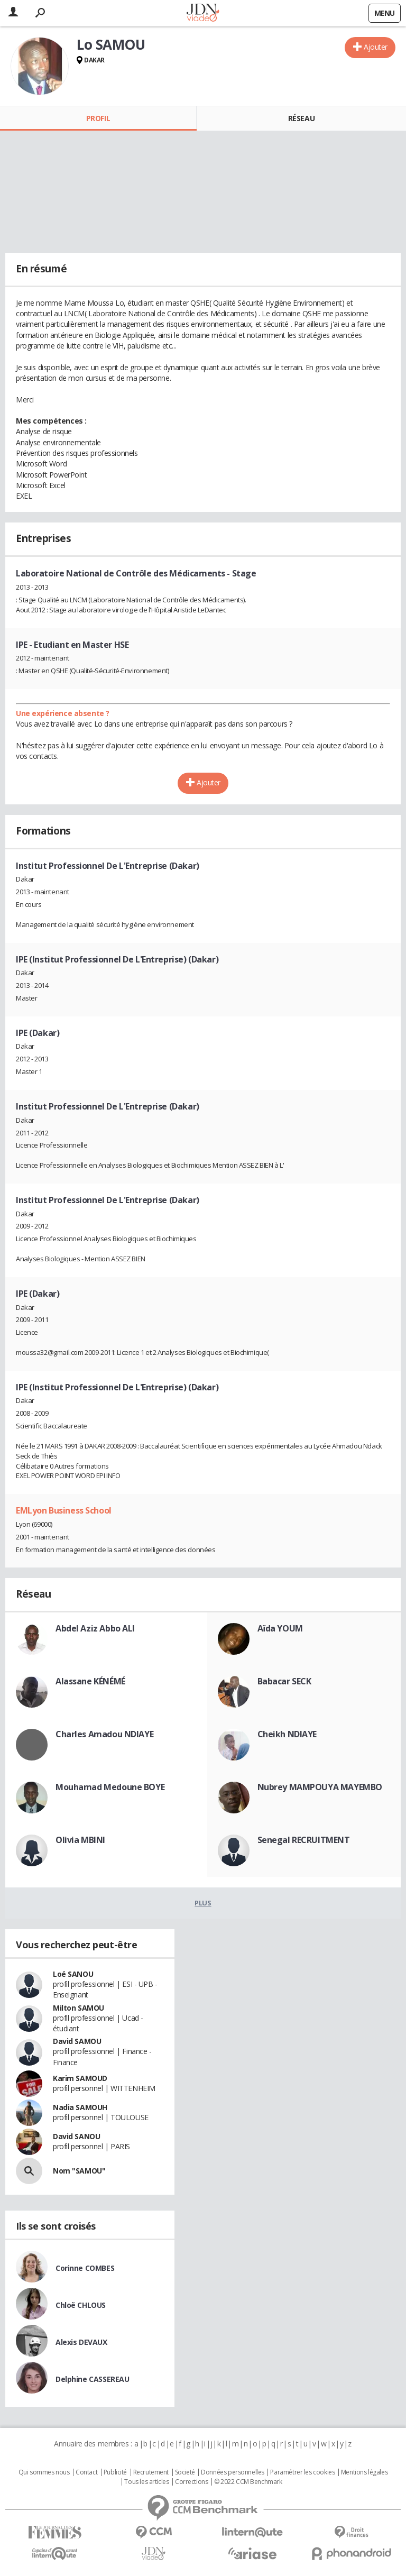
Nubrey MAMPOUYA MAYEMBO (319, 1787)
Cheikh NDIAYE (287, 1734)
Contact (86, 2472)
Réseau (301, 118)
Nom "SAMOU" (79, 2171)
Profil (98, 118)
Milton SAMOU (78, 2008)
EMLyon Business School (64, 1510)
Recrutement (151, 2472)
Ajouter (375, 47)
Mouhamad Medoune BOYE (110, 1787)
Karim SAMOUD (80, 2078)
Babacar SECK (284, 1681)
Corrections (191, 2482)
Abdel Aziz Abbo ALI (95, 1628)
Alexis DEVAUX (81, 2342)
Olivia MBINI (80, 1840)
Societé (185, 2472)
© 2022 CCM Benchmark (248, 2482)
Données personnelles (232, 2472)
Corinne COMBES (85, 2268)
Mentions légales (364, 2472)
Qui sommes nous (44, 2472)
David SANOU (76, 2136)
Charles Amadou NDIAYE (104, 1734)
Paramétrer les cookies (302, 2472)
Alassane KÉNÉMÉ (90, 1681)
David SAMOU (77, 2041)
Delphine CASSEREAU (92, 2379)
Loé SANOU (73, 1974)
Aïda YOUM (280, 1628)
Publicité (115, 2472)
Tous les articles (146, 2482)
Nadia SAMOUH (80, 2107)
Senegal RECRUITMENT (303, 1840)
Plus (203, 1903)
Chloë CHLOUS (81, 2305)
